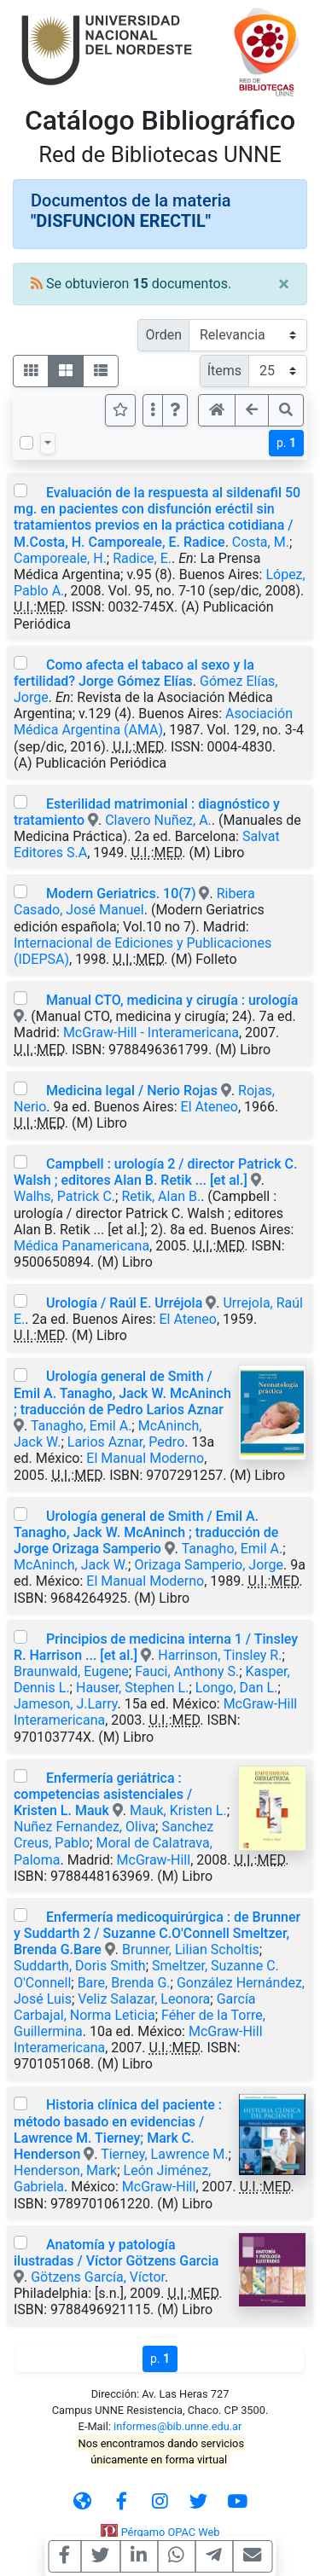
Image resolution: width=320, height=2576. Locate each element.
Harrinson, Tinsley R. (220, 1655)
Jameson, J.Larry (65, 1704)
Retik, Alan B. (161, 1196)
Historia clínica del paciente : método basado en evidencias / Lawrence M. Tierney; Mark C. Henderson (118, 2129)
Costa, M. (260, 542)
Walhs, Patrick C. (64, 1196)
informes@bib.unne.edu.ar (177, 2426)
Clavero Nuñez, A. (158, 820)
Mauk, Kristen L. (178, 1810)
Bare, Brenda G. (124, 1983)
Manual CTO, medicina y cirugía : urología (172, 1000)
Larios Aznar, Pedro (125, 1442)
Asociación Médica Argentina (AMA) (153, 721)
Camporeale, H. (60, 558)
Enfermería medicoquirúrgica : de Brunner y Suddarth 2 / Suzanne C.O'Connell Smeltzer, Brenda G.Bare (157, 1933)
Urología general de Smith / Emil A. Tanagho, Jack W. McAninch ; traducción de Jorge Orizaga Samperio (146, 1532)
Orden (163, 335)
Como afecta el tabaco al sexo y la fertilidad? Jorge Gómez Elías (134, 673)
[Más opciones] (153, 410)
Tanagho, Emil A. (81, 1426)
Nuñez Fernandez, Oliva (84, 1827)
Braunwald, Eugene (71, 1671)
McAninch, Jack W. (71, 1565)
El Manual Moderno (145, 1458)
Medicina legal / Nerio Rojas (132, 1090)
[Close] (283, 284)
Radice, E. (142, 558)
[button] (175, 410)
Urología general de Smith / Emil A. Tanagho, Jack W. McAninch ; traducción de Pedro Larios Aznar (122, 1392)
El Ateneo (209, 1107)
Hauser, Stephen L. (132, 1688)
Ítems (224, 371)
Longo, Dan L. (236, 1688)
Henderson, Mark (65, 2170)
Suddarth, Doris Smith (80, 1966)
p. (286, 443)
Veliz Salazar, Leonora (144, 1999)
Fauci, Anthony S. (187, 1671)
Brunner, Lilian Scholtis (190, 1949)
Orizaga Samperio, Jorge (208, 1565)
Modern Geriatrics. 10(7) (122, 893)
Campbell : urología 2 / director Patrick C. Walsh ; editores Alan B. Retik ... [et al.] (155, 1172)
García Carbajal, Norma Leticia (135, 2007)
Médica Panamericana (81, 1246)
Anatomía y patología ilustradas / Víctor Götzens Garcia (116, 2253)
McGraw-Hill (154, 1860)
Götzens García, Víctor (98, 2277)
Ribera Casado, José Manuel (134, 901)
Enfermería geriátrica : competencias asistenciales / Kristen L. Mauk (103, 1794)
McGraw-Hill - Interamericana (151, 1032)
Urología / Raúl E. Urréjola (124, 1303)
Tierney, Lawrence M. (164, 2154)
